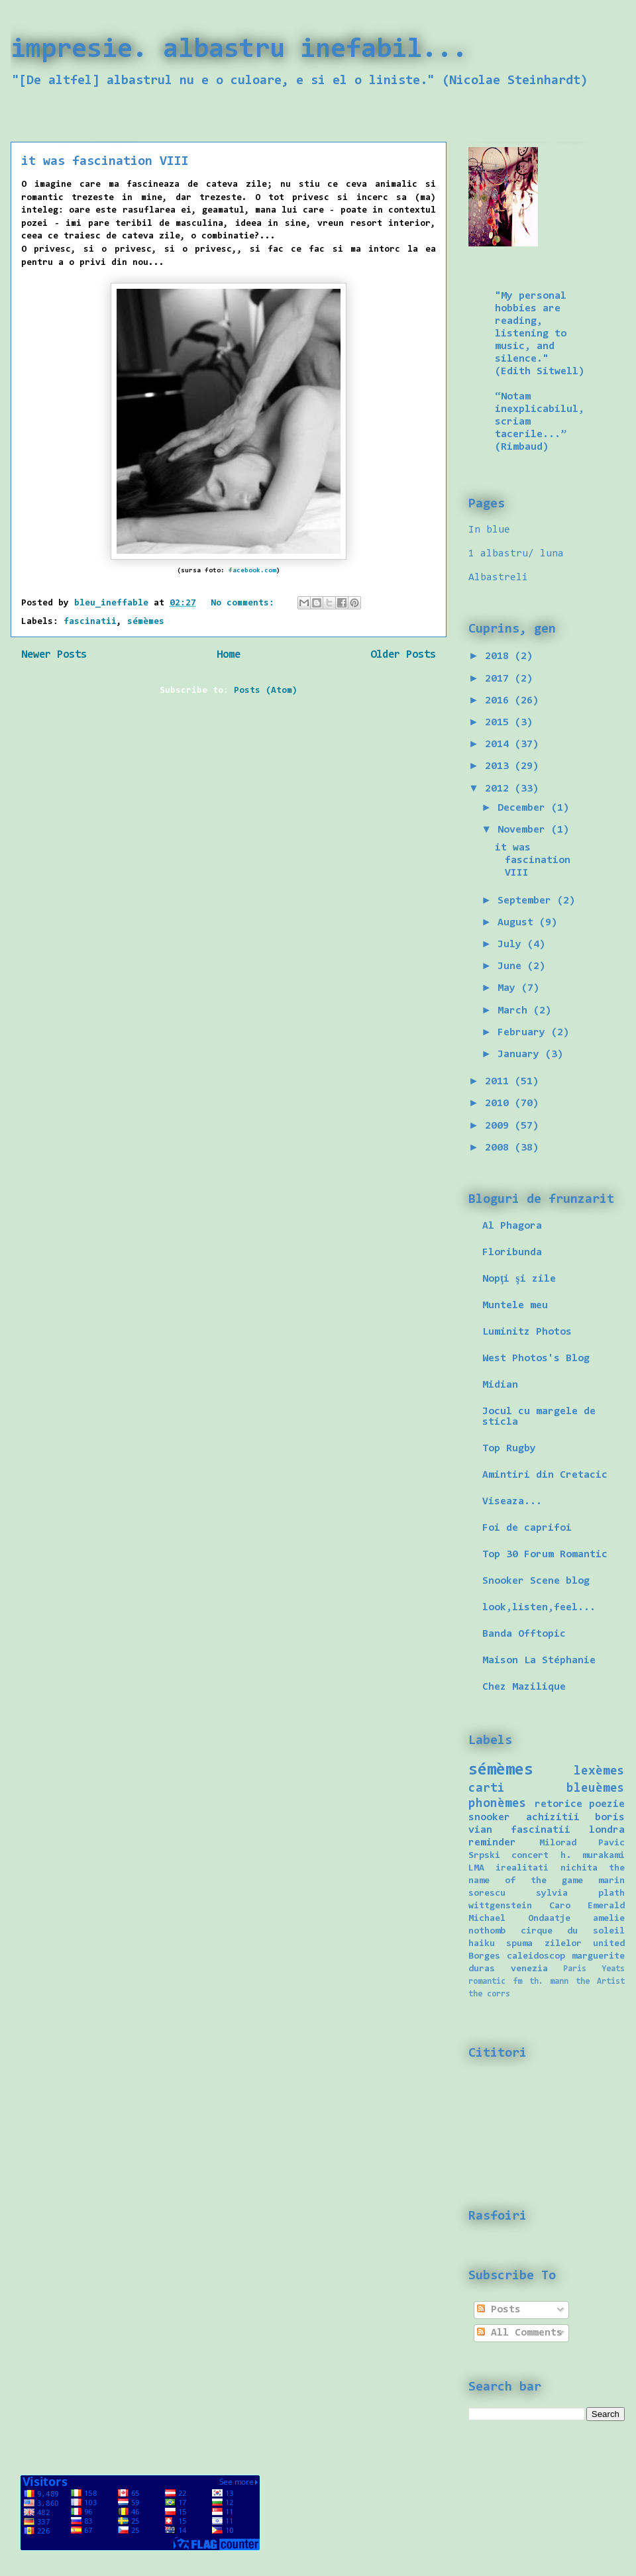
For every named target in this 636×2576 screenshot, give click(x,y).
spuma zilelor (543, 1944)
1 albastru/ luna (516, 553)
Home (228, 655)
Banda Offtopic (524, 1634)
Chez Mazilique (524, 1687)
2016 (500, 701)
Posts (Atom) (265, 691)
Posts (499, 2309)
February (524, 1032)
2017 (500, 679)
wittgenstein (500, 1906)
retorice (558, 1804)
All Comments (519, 2333)
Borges (484, 1956)
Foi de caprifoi (527, 1528)
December (524, 808)
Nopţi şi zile (519, 1279)
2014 (500, 744)
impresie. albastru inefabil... (239, 50)
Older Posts (403, 655)
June (512, 966)
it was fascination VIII (105, 161)
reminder (492, 1842)
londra (607, 1830)
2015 (500, 722)
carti (486, 1788)
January (521, 1054)
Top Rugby (509, 1448)
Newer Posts (54, 655)
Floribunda (512, 1252)
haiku (481, 1944)
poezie (607, 1804)
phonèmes (497, 1804)
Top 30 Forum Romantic (545, 1554)
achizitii (553, 1817)
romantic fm (495, 1981)
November (524, 830)
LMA (476, 1868)
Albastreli (498, 577)
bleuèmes (595, 1788)
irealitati (522, 1868)
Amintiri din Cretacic (545, 1475)
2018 (500, 656)
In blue (489, 530)
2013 (500, 766)
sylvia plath (580, 1893)
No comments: (245, 603)
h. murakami (592, 1856)
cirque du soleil (573, 1931)
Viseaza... (512, 1501)
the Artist (600, 1981)
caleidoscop (536, 1956)
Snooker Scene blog (536, 1581)
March (515, 1010)
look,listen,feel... (539, 1607)
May (509, 988)
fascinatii (90, 622)
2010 (500, 1103)
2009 (500, 1126)
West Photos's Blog (536, 1358)
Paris (574, 1969)
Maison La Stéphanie (539, 1660)
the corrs (489, 1994)
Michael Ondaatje (519, 1919)
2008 (500, 1148)
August (518, 922)
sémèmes (145, 622)
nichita (579, 1868)
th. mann (549, 1981)
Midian (500, 1385)
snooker (489, 1817)
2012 (500, 789)
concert (530, 1856)
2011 (500, 1081)
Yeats (613, 1969)
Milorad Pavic (582, 1843)
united (609, 1944)
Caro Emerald (587, 1906)
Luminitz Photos (527, 1332)
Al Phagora (512, 1226)
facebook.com (252, 571)
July (512, 944)
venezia (529, 1969)
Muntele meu (515, 1305)
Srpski (484, 1856)
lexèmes (599, 1771)
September (527, 901)
